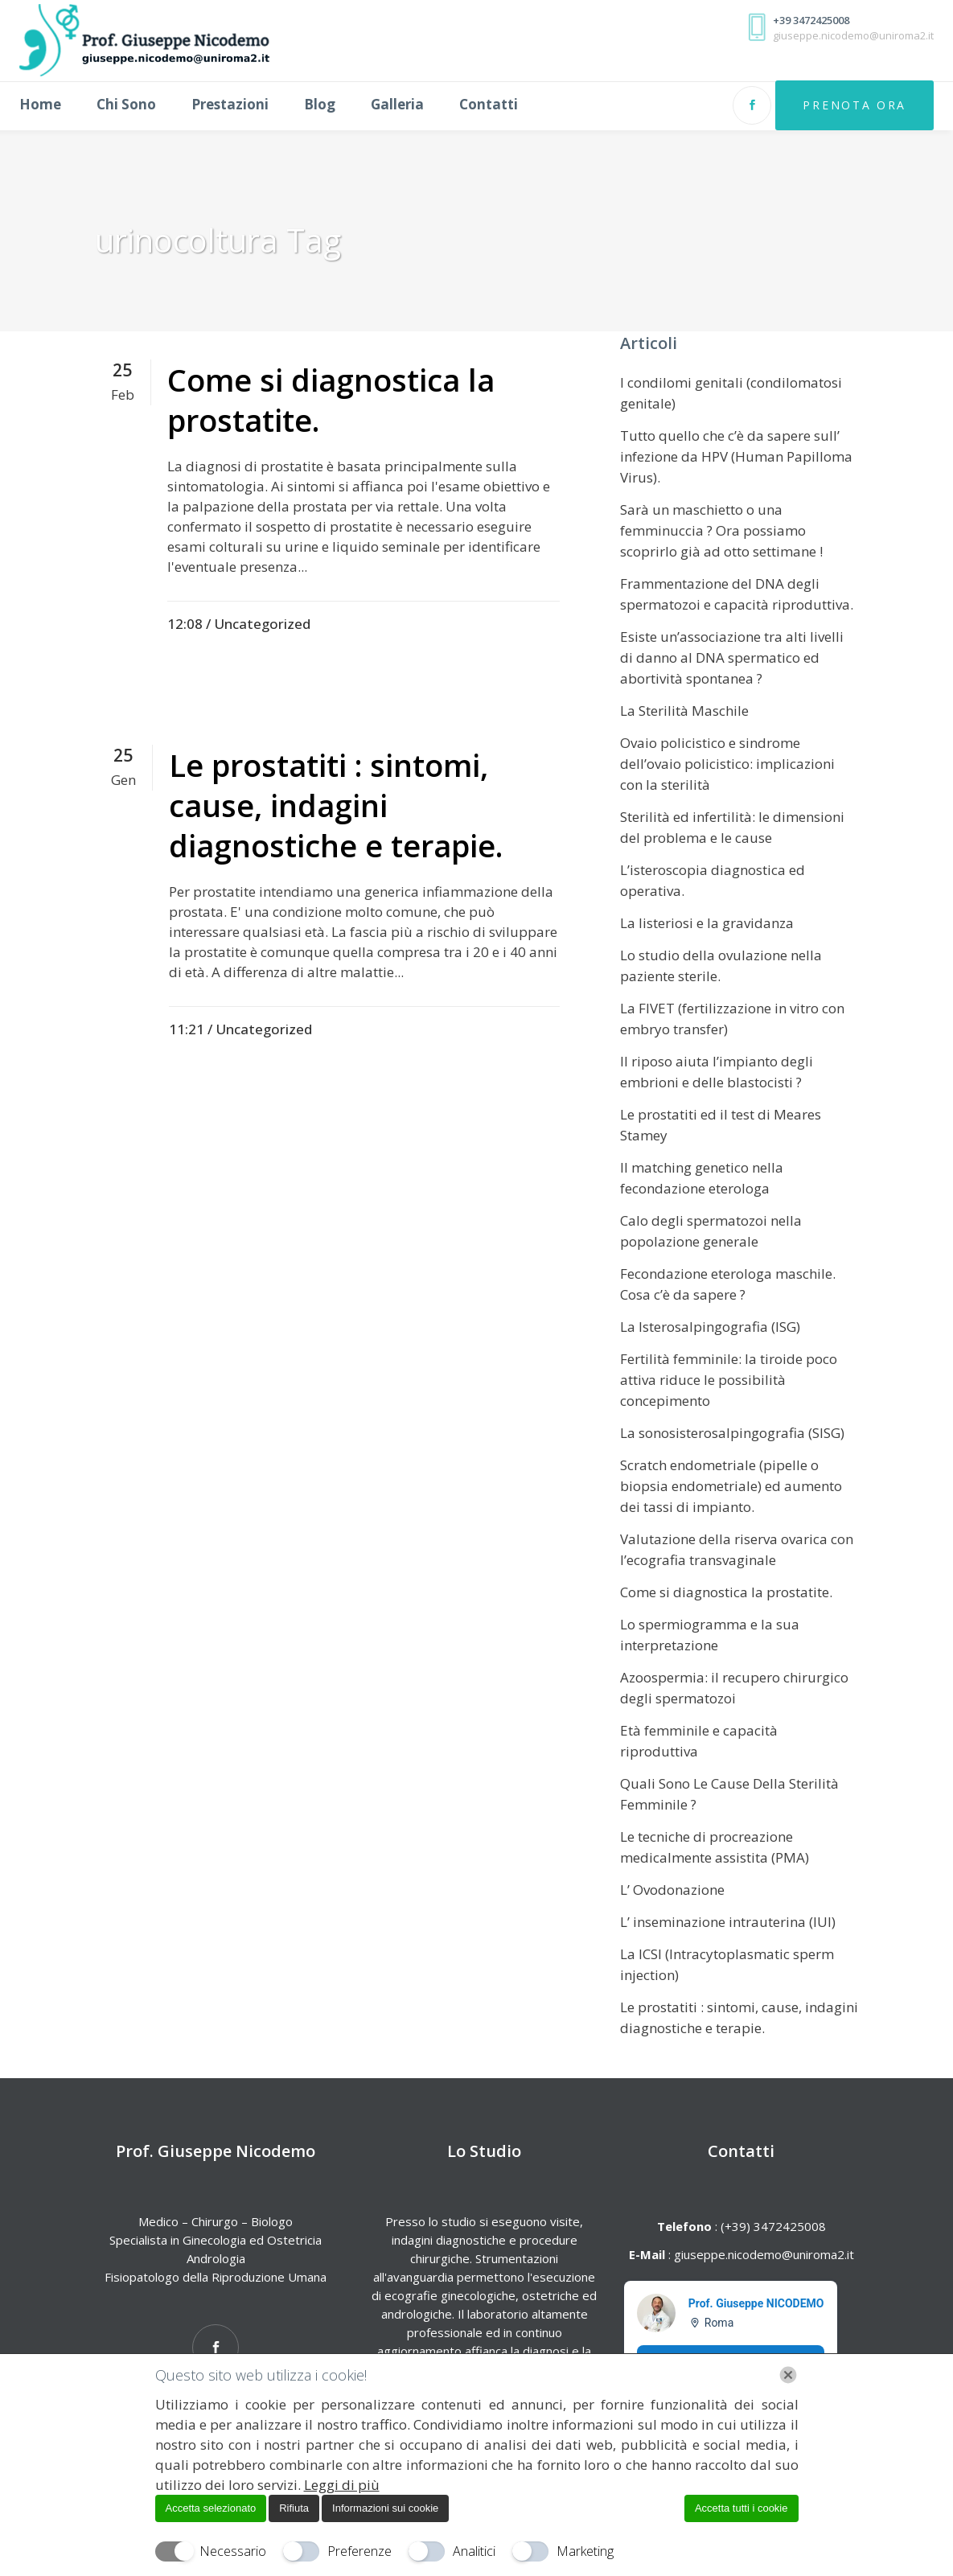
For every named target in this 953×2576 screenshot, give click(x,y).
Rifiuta (294, 2508)
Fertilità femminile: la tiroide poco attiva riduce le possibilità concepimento (728, 1380)
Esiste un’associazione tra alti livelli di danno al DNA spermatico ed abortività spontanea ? (732, 657)
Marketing (585, 2551)
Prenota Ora (837, 105)
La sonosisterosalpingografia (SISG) (732, 1433)
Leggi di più (342, 2484)
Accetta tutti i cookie (741, 2508)
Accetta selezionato (211, 2508)
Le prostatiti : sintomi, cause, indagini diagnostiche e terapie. (336, 805)
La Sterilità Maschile (684, 710)
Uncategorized (262, 623)
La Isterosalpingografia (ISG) (710, 1326)
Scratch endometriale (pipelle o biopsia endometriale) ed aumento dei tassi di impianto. (731, 1486)
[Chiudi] (788, 2374)
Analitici (474, 2551)
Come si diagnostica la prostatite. (331, 400)
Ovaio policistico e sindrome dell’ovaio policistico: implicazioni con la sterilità (727, 763)
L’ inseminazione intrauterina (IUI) (728, 1921)
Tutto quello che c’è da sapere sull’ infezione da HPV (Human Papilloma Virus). (736, 456)
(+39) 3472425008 (771, 2226)
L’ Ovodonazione (672, 1889)
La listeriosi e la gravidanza (707, 923)
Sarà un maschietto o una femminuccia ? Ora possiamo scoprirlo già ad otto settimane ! (721, 530)
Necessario (232, 2551)
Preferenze (359, 2551)
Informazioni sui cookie (385, 2508)
